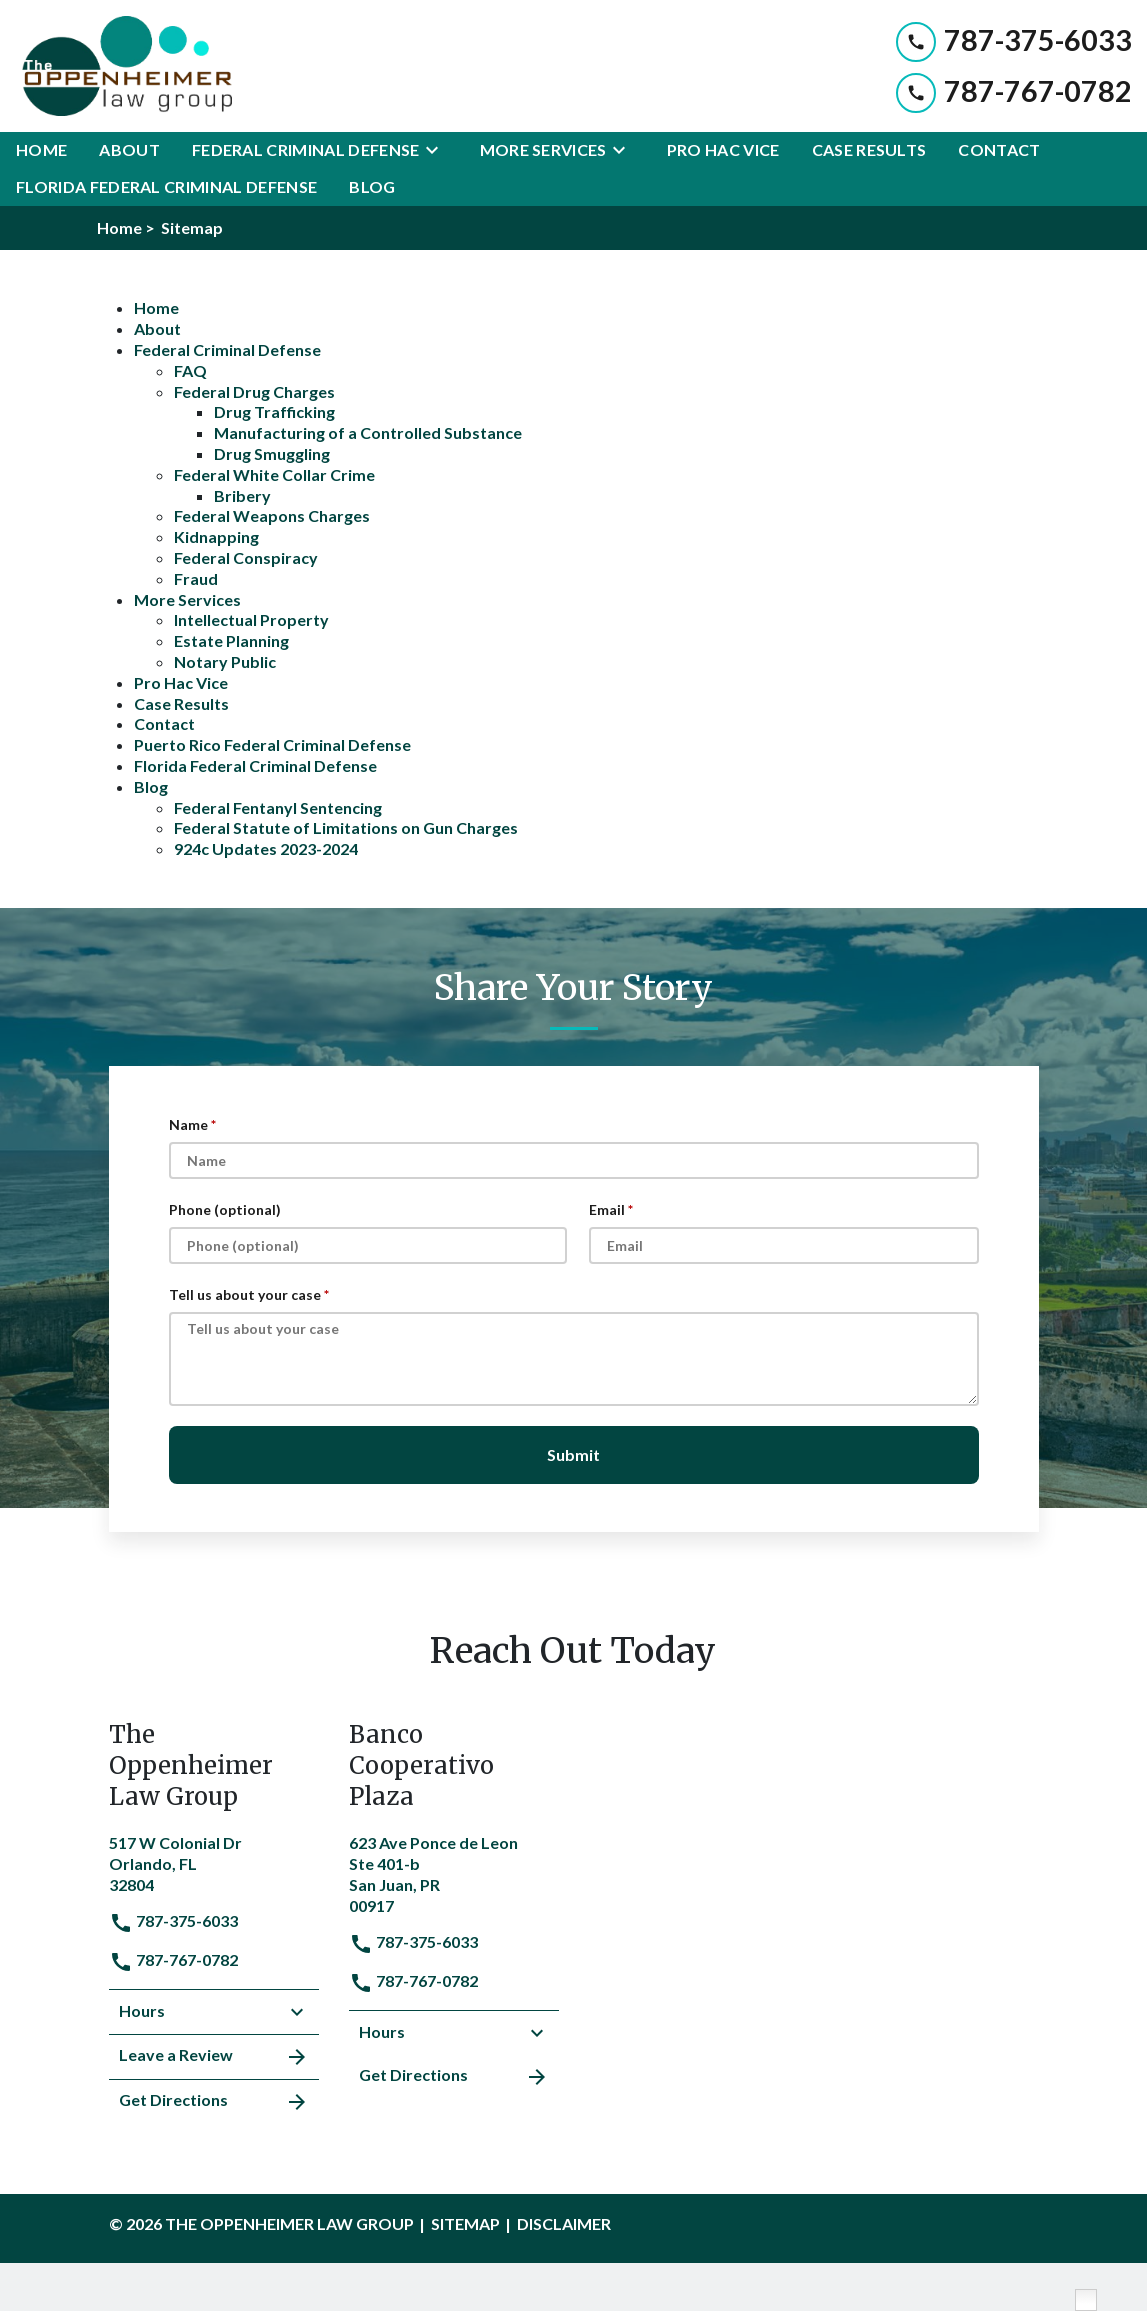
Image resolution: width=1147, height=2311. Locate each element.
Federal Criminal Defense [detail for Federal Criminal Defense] (227, 349)
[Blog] (372, 187)
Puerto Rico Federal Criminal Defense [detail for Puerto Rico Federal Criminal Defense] (272, 744)
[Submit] (574, 1455)
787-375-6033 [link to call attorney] (173, 1920)
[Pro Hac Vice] (723, 150)
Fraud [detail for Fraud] (196, 578)
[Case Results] (869, 150)
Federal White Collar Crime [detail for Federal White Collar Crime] (274, 474)
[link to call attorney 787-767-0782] (1014, 91)
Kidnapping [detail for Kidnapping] (216, 536)
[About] (129, 150)
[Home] (41, 150)
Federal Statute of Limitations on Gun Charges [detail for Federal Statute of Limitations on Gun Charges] (346, 827)
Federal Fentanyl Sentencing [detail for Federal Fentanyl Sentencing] (278, 807)
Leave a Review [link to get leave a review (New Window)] (214, 2057)
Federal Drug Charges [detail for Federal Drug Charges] (254, 391)
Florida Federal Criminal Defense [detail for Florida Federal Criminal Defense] (255, 765)
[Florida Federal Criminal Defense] (166, 187)
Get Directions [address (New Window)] (214, 2102)
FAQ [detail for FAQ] (190, 370)
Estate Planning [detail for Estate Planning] (231, 640)
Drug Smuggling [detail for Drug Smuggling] (272, 453)
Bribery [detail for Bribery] (242, 495)
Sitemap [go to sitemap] (465, 2223)
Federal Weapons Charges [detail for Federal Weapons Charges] (272, 515)
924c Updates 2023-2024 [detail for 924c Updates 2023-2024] (266, 848)
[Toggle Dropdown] (438, 150)
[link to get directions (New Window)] (214, 1861)
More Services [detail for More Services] (187, 599)
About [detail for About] (157, 328)
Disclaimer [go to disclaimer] (564, 2223)
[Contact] (999, 150)
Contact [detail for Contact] (164, 723)
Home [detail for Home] (156, 307)
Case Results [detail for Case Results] (181, 703)
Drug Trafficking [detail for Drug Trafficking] (274, 411)
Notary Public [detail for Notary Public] (225, 661)
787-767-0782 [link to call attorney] (173, 1959)
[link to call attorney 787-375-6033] (1014, 40)
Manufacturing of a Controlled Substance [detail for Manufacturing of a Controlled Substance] (368, 432)
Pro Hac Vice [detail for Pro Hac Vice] (181, 682)
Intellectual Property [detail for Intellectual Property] (251, 619)
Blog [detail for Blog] (151, 786)
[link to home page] (123, 66)
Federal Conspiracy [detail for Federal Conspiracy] (246, 557)
